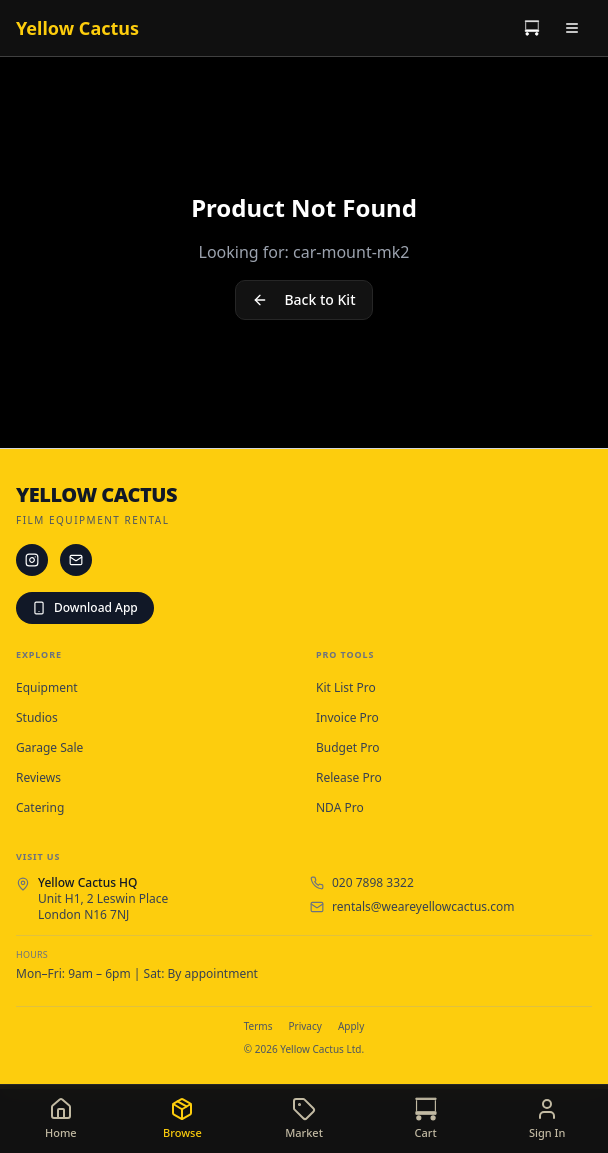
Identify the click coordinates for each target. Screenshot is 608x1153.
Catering (40, 808)
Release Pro (349, 778)
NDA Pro (340, 808)
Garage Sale (49, 748)
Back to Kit (303, 299)
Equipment (47, 688)
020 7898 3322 (373, 883)
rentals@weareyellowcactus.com (423, 907)
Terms (258, 1026)
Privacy (305, 1026)
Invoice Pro (347, 718)
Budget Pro (347, 748)
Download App (85, 607)
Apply (351, 1026)
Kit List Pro (346, 688)
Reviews (38, 778)
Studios (37, 718)
